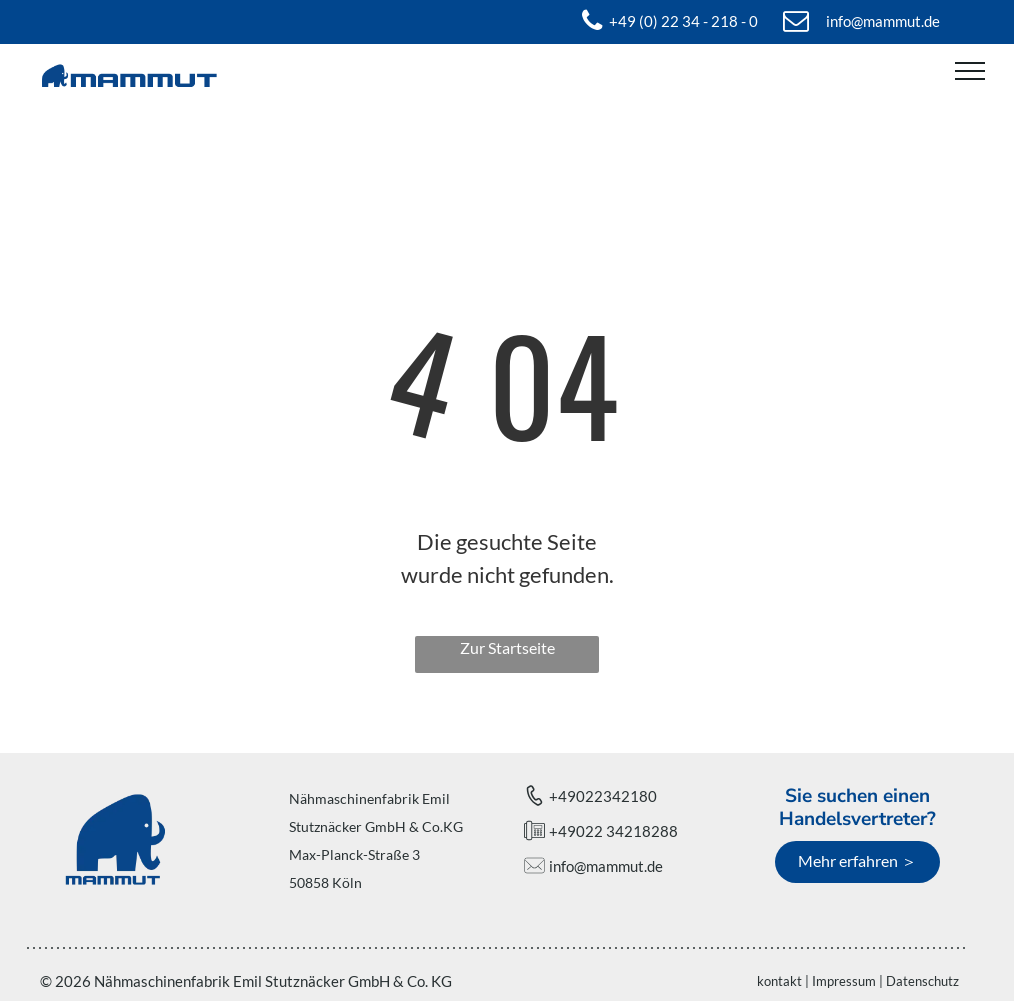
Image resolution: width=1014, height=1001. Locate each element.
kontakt (779, 981)
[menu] (970, 71)
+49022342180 (603, 796)
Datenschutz (922, 981)
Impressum (844, 981)
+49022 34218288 (613, 831)
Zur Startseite (507, 647)
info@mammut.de (606, 866)
